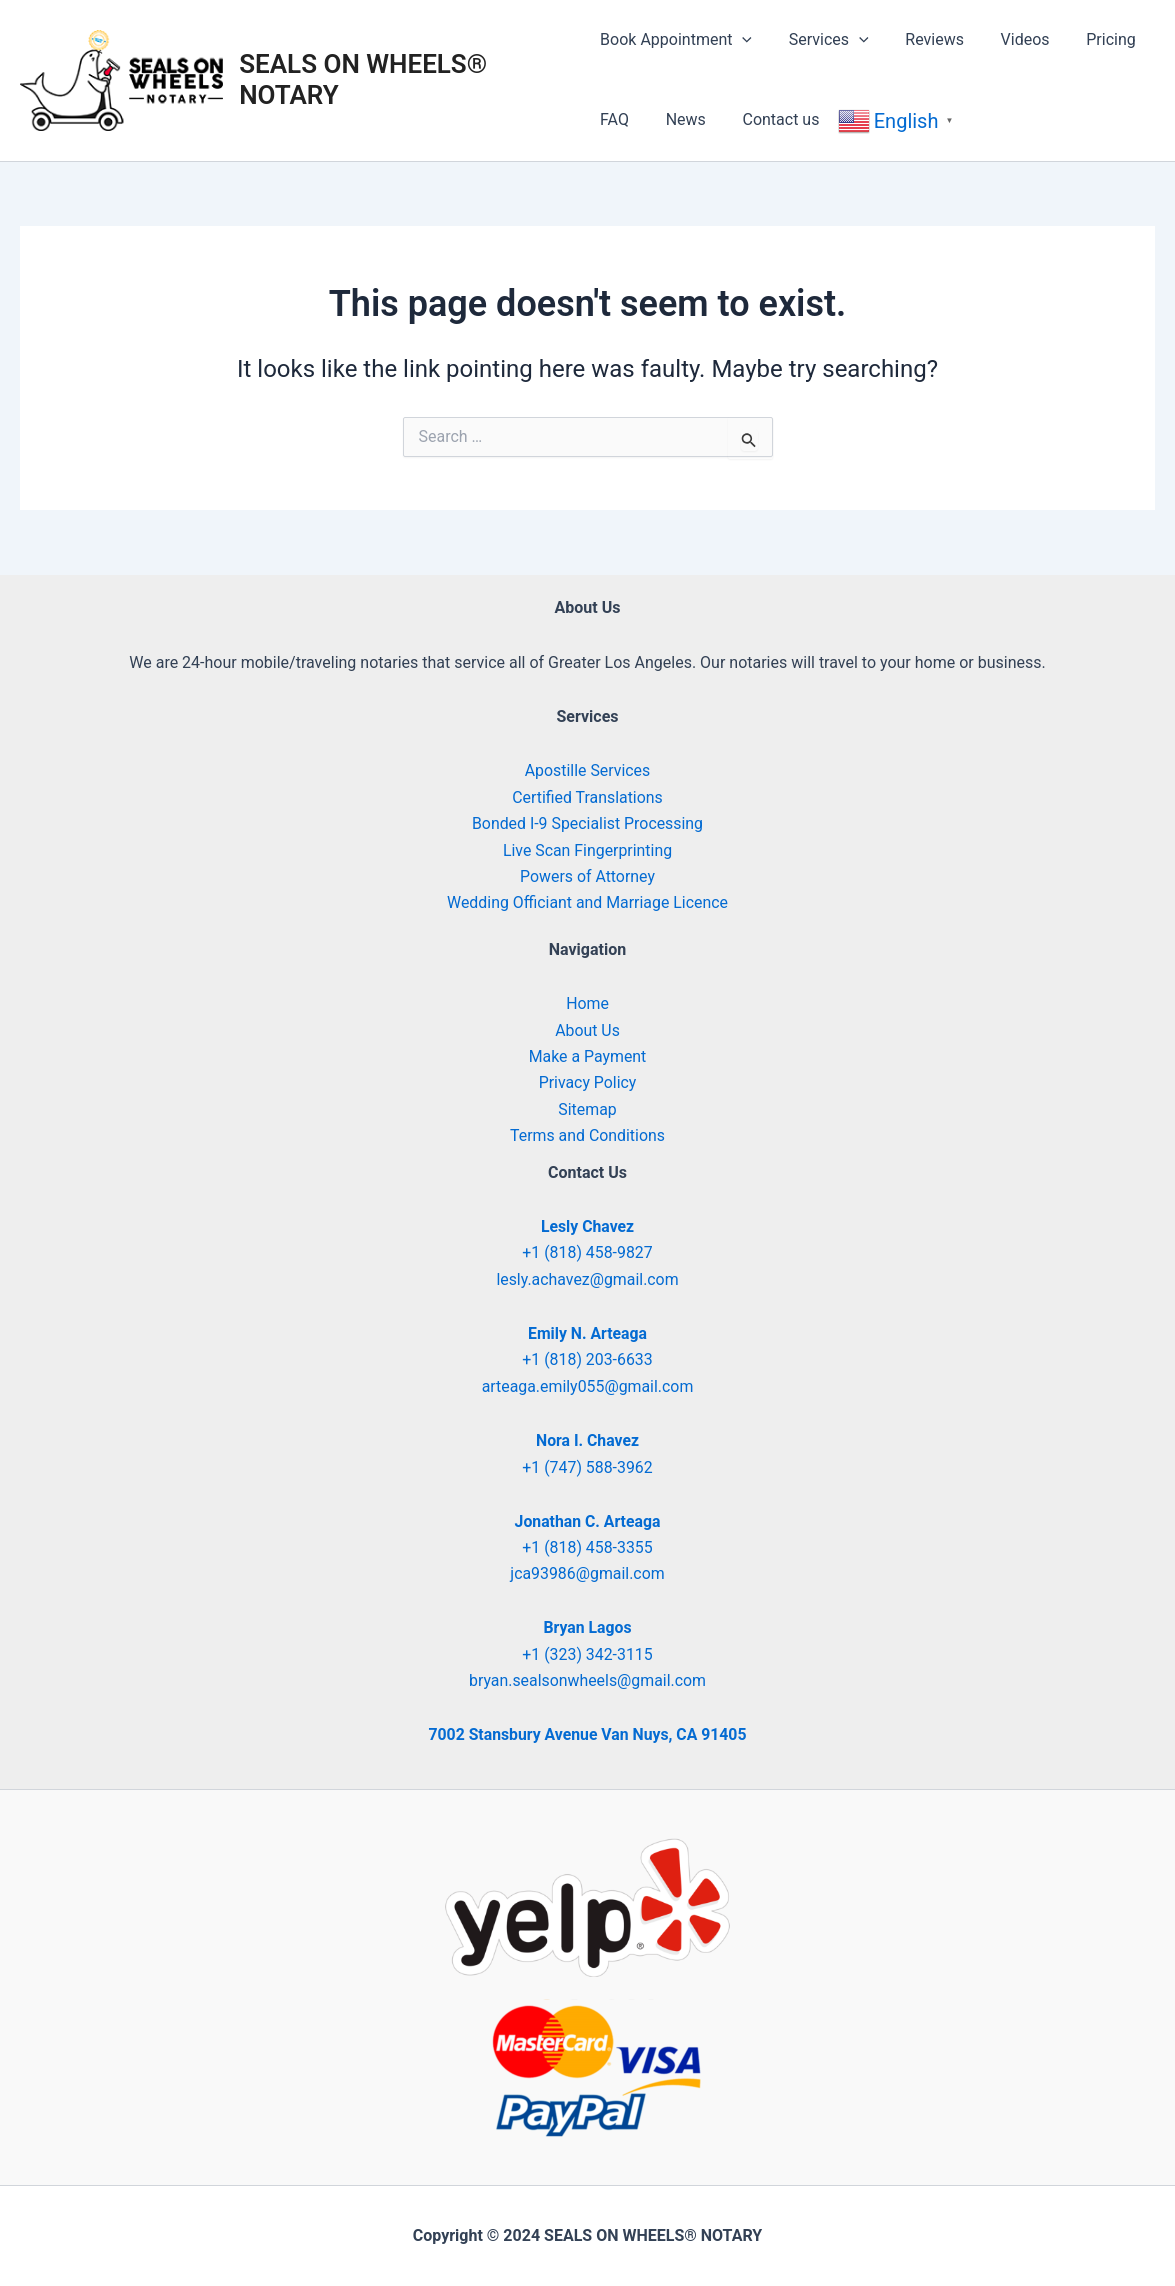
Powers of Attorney (588, 875)
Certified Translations (588, 796)
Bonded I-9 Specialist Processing (587, 822)
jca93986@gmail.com (587, 1573)
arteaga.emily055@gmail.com (587, 1385)
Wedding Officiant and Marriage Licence (587, 901)
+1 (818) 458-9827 (587, 1251)
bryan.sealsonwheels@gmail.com (587, 1680)
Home (587, 1002)
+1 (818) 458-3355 (587, 1547)
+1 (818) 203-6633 (587, 1359)
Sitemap (587, 1108)
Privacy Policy (587, 1081)
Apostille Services (587, 770)
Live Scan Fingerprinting (587, 849)
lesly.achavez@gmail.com (588, 1278)
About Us (587, 1029)
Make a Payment (587, 1055)
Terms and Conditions (587, 1134)
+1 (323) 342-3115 (587, 1654)
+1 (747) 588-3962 (587, 1466)
